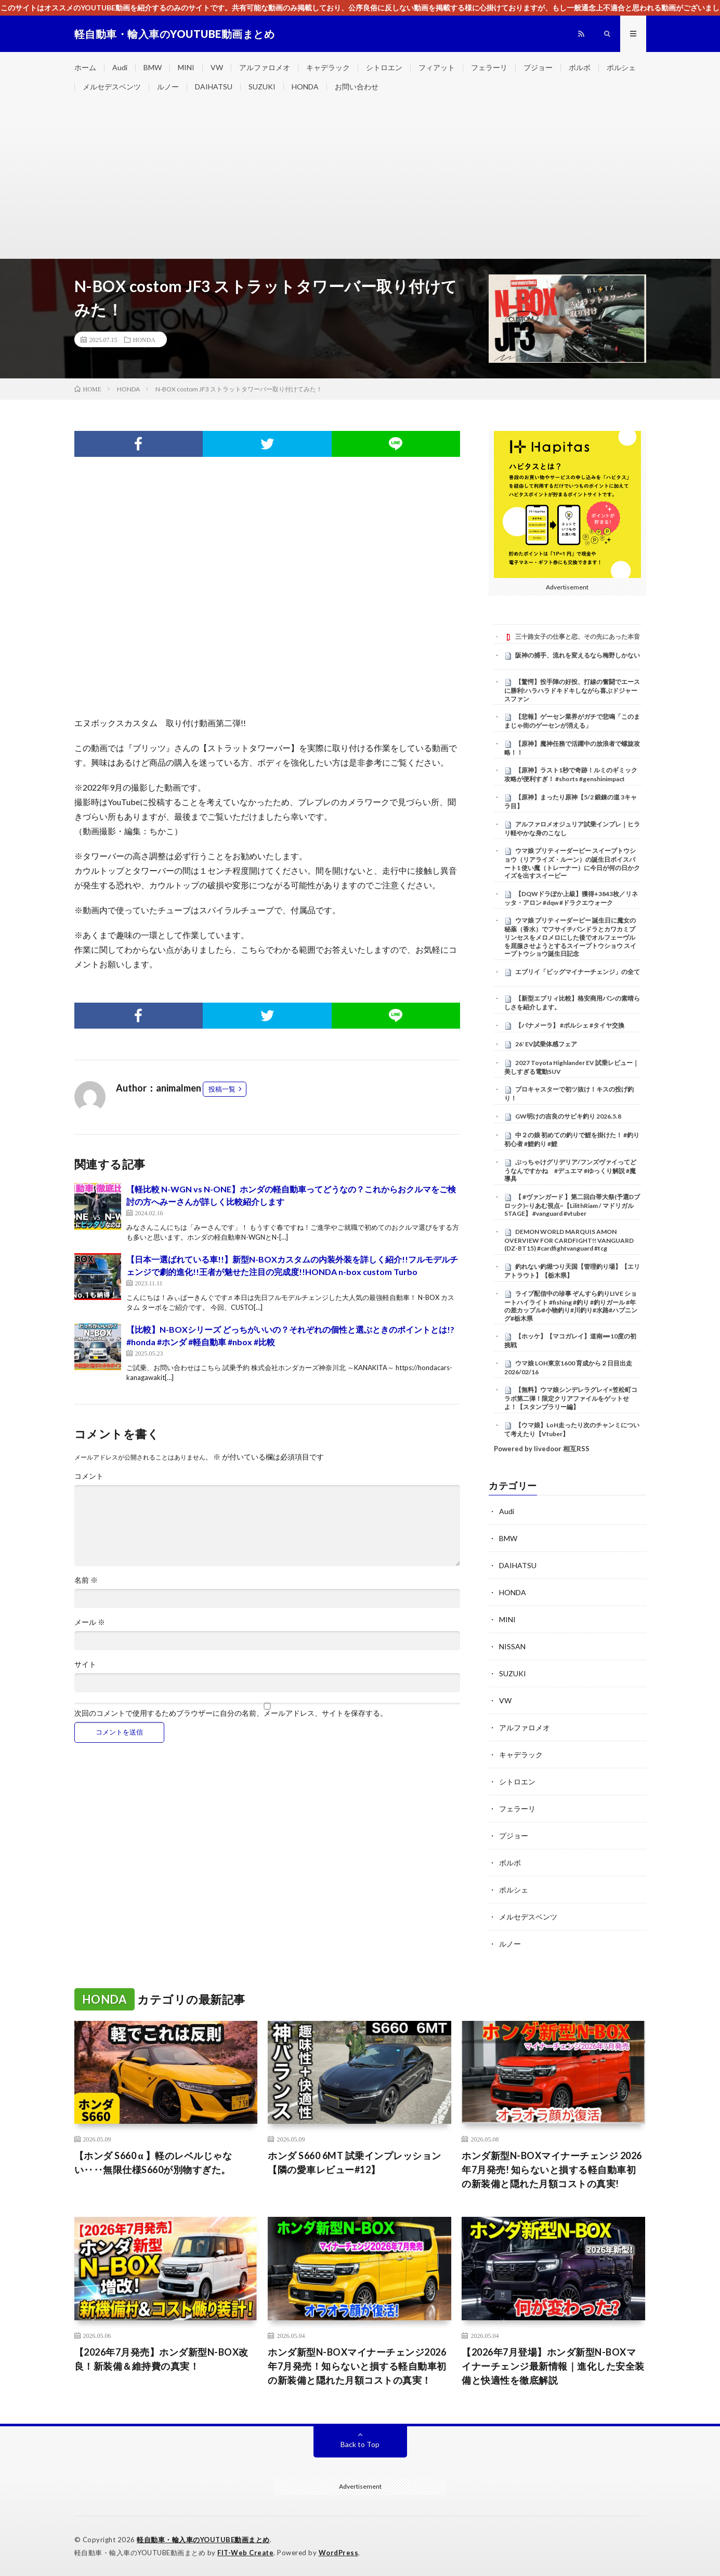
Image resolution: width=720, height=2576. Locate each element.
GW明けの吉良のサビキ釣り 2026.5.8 (568, 1116)
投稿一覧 (221, 1089)
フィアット (436, 67)
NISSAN (512, 1646)
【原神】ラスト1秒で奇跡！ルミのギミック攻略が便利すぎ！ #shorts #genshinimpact (570, 774)
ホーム (85, 67)
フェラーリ (489, 67)
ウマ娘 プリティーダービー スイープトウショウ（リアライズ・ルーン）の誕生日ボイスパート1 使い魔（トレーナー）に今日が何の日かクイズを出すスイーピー (572, 863)
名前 (86, 1580)
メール (89, 1622)
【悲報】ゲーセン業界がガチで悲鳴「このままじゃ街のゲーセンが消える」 (572, 721)
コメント (88, 1476)
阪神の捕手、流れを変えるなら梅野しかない (577, 655)
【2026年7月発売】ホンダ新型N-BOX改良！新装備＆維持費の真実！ (161, 2359)
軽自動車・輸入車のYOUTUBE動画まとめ (203, 2539)
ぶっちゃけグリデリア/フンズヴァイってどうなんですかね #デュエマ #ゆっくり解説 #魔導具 (570, 1170)
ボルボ (580, 67)
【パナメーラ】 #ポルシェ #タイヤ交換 (569, 1025)
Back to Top (360, 2444)
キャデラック (328, 67)
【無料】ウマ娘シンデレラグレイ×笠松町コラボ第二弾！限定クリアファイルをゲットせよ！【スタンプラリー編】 (570, 1398)
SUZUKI (262, 86)
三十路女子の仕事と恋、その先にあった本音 (577, 636)
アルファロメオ (264, 67)
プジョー (538, 67)
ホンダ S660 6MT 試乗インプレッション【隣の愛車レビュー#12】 (354, 2162)
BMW (152, 67)
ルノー (168, 86)
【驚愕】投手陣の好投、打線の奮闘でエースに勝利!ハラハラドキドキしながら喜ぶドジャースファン (572, 690)
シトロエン (384, 67)
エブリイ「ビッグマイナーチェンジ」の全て (577, 972)
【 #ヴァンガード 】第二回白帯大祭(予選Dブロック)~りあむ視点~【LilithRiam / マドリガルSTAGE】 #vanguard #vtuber (572, 1205)
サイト (85, 1664)
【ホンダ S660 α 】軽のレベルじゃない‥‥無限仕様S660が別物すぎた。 (153, 2162)
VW (217, 67)
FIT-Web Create (245, 2552)
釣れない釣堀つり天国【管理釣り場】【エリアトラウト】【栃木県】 (572, 1271)
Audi (119, 67)
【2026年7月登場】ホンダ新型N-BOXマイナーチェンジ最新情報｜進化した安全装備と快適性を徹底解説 (553, 2366)
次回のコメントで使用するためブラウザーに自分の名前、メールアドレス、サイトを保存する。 (230, 1713)
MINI (186, 67)
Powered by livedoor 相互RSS (542, 1448)
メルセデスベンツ (112, 86)
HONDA (305, 86)
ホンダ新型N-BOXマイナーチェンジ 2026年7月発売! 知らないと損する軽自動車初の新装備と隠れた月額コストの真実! (552, 2169)
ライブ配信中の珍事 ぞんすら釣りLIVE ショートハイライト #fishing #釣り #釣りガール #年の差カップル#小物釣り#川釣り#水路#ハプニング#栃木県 (570, 1306)
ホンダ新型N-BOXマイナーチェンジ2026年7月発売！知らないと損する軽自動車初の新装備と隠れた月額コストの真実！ (357, 2366)
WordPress (339, 2552)
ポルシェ (621, 67)
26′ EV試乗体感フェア (546, 1044)
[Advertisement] (360, 180)
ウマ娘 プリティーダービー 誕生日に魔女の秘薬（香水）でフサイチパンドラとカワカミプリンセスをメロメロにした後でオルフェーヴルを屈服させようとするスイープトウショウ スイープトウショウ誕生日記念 (570, 936)
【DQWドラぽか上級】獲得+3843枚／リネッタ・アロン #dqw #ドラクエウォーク (571, 898)
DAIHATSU (213, 86)
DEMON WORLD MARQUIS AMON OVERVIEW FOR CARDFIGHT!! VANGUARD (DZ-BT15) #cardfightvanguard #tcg (569, 1240)
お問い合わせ (356, 86)
